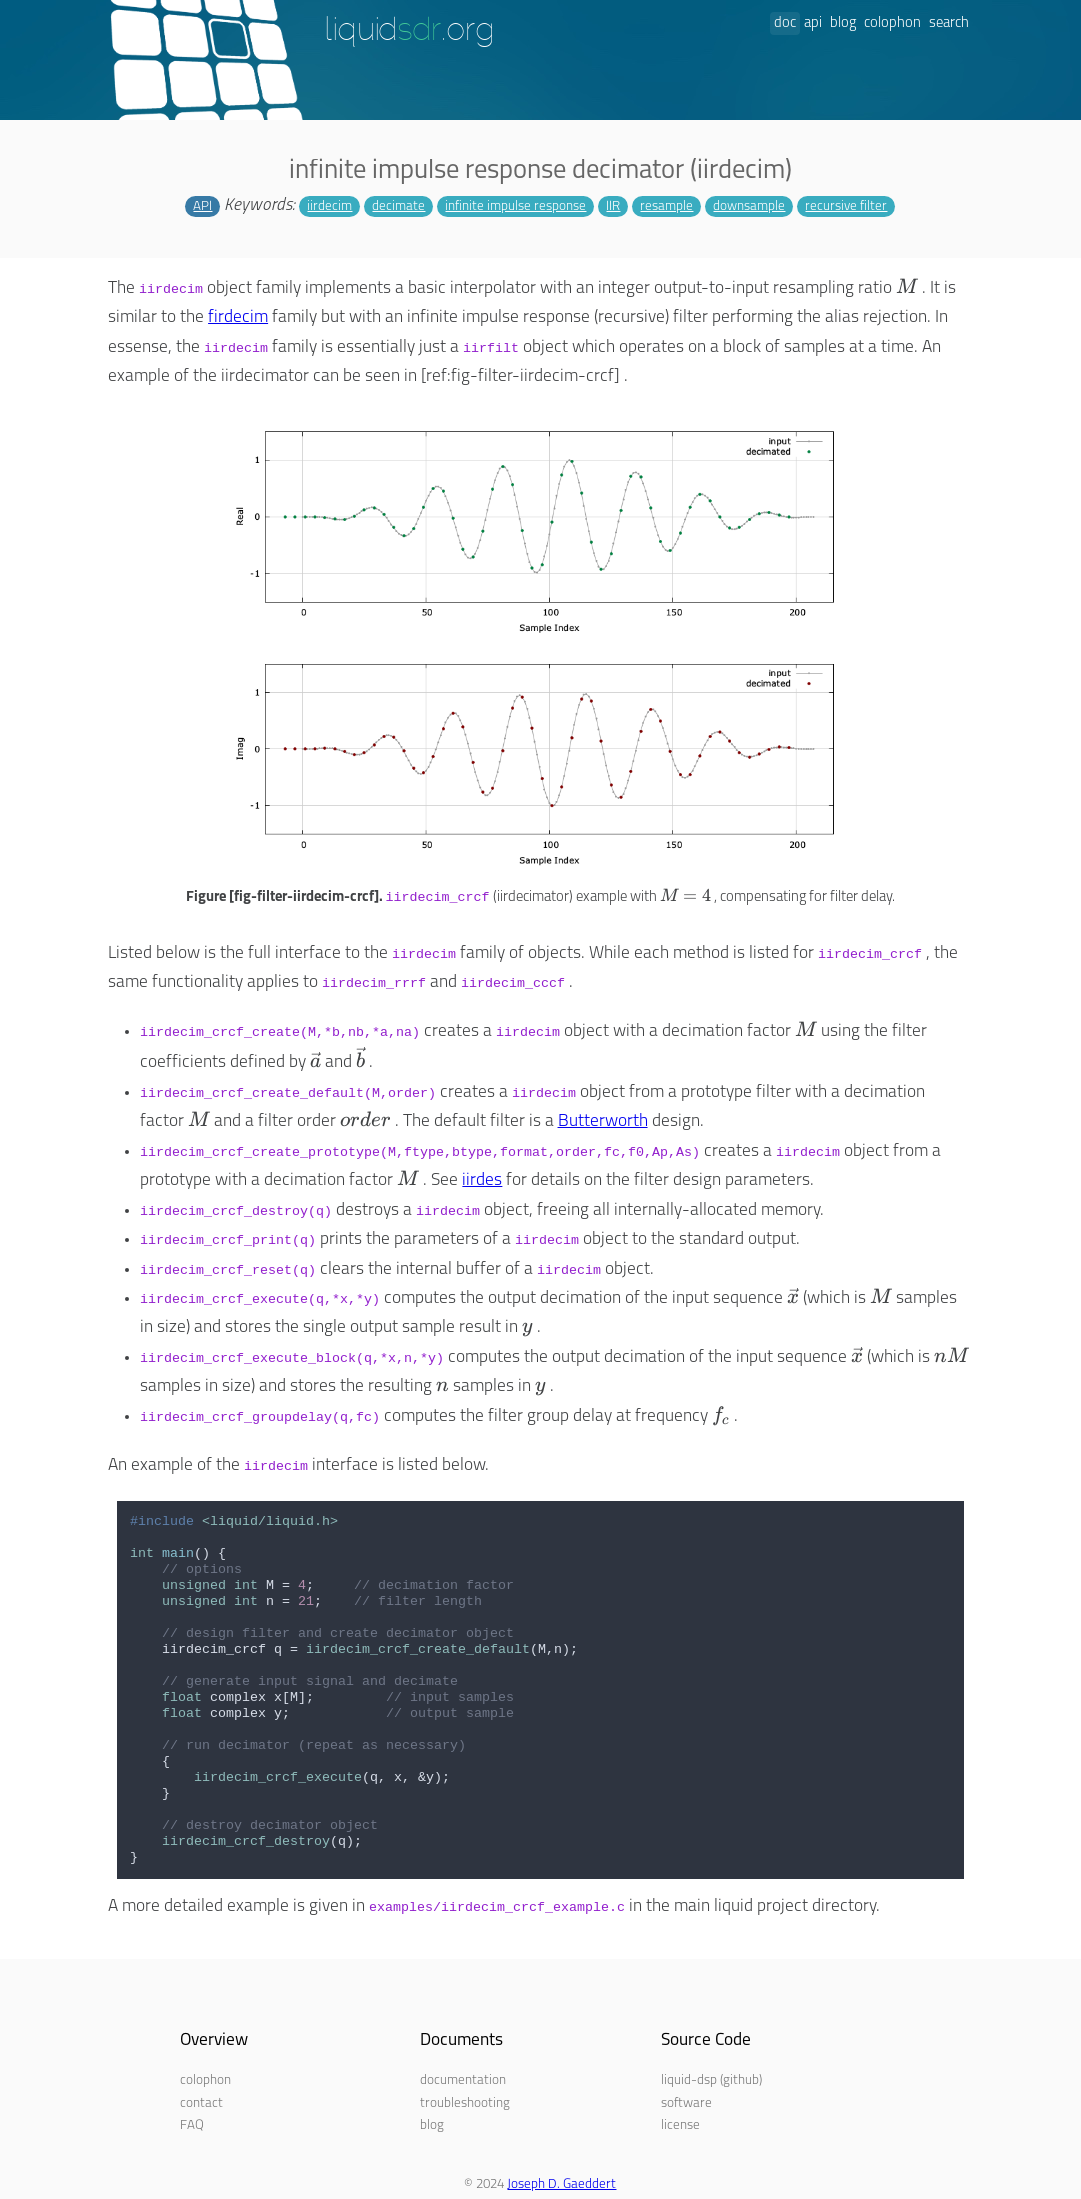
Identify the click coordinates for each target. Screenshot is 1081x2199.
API (202, 206)
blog (843, 23)
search (949, 23)
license (680, 2125)
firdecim (238, 317)
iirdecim (329, 206)
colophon (892, 23)
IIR (613, 206)
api (813, 23)
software (686, 2103)
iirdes (482, 1180)
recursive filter (846, 206)
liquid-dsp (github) (711, 2080)
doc (785, 23)
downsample (749, 206)
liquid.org (409, 31)
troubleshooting (465, 2103)
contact (201, 2103)
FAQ (192, 2125)
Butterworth (603, 1121)
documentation (463, 2080)
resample (666, 206)
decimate (398, 206)
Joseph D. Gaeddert (561, 2184)
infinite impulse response (515, 206)
